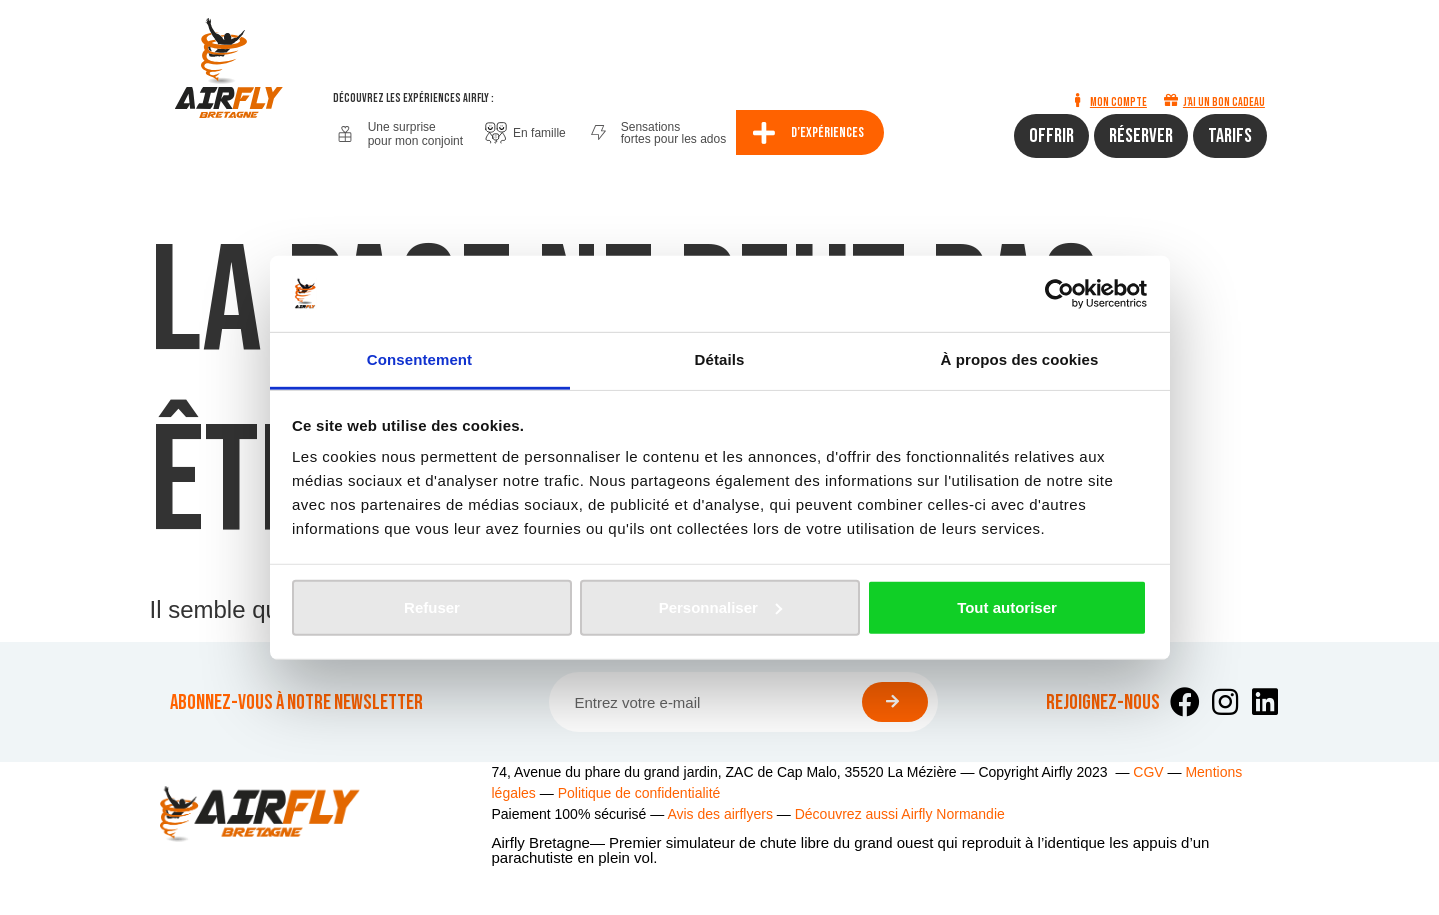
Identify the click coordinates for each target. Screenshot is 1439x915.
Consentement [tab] (419, 359)
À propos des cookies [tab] (1020, 359)
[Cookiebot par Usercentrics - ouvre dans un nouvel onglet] (1059, 294)
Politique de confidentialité (639, 793)
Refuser (432, 607)
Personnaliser (720, 607)
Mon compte (1118, 102)
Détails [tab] (720, 359)
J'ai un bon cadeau (1224, 102)
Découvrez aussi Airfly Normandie (900, 814)
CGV (1148, 772)
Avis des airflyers (720, 814)
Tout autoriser (1007, 607)
